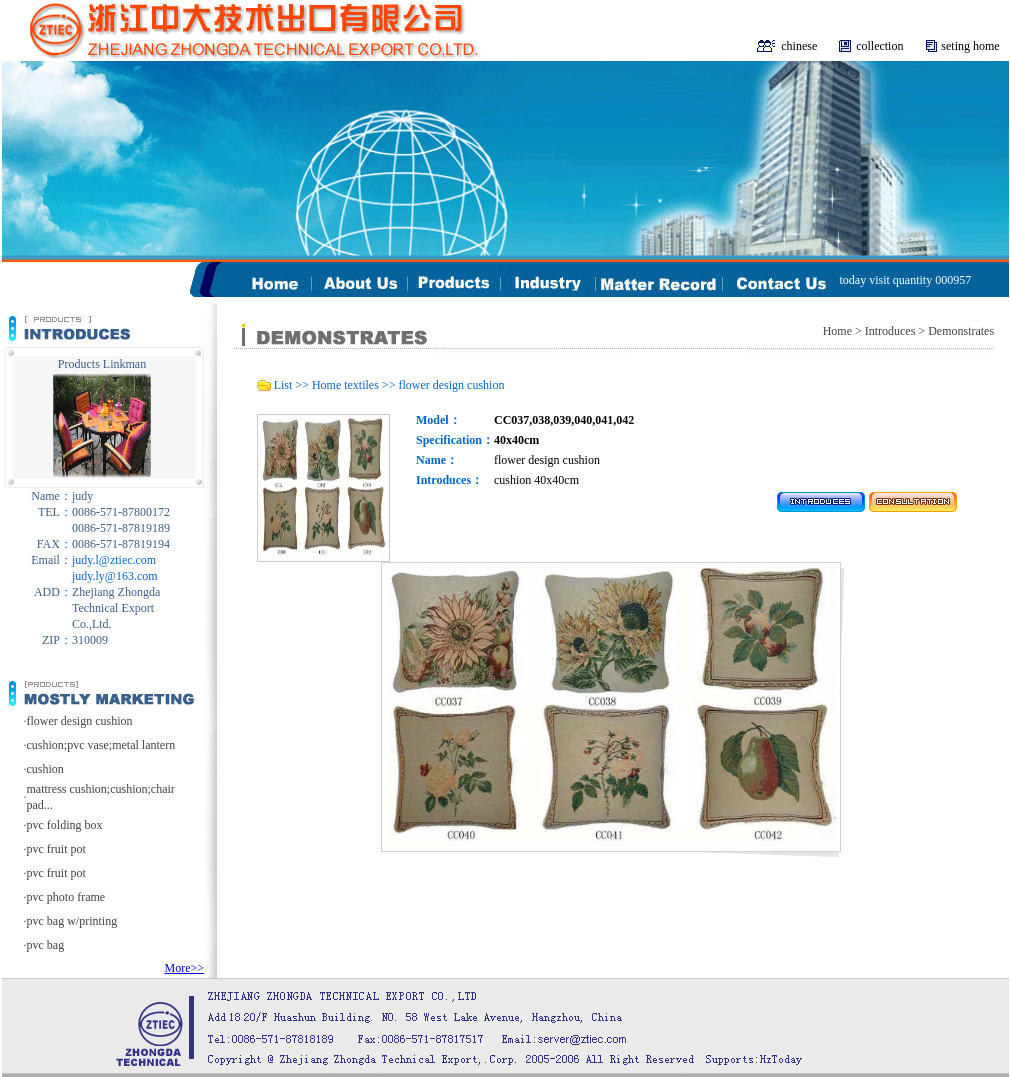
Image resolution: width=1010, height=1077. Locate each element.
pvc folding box (65, 825)
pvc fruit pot (56, 849)
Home (837, 331)
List (283, 385)
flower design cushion (80, 721)
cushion (45, 769)
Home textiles (345, 385)
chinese (799, 46)
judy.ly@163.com (115, 576)
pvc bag (46, 945)
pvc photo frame (66, 897)
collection (879, 46)
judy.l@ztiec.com (114, 560)
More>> (184, 968)
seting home (970, 46)
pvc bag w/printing (72, 921)
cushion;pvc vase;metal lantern (101, 745)
